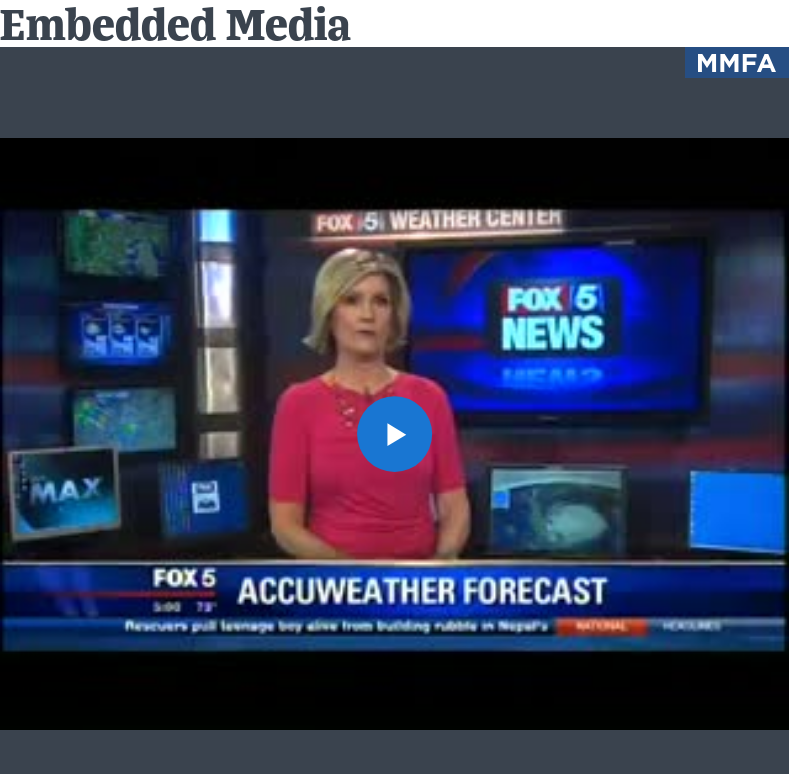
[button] (395, 434)
